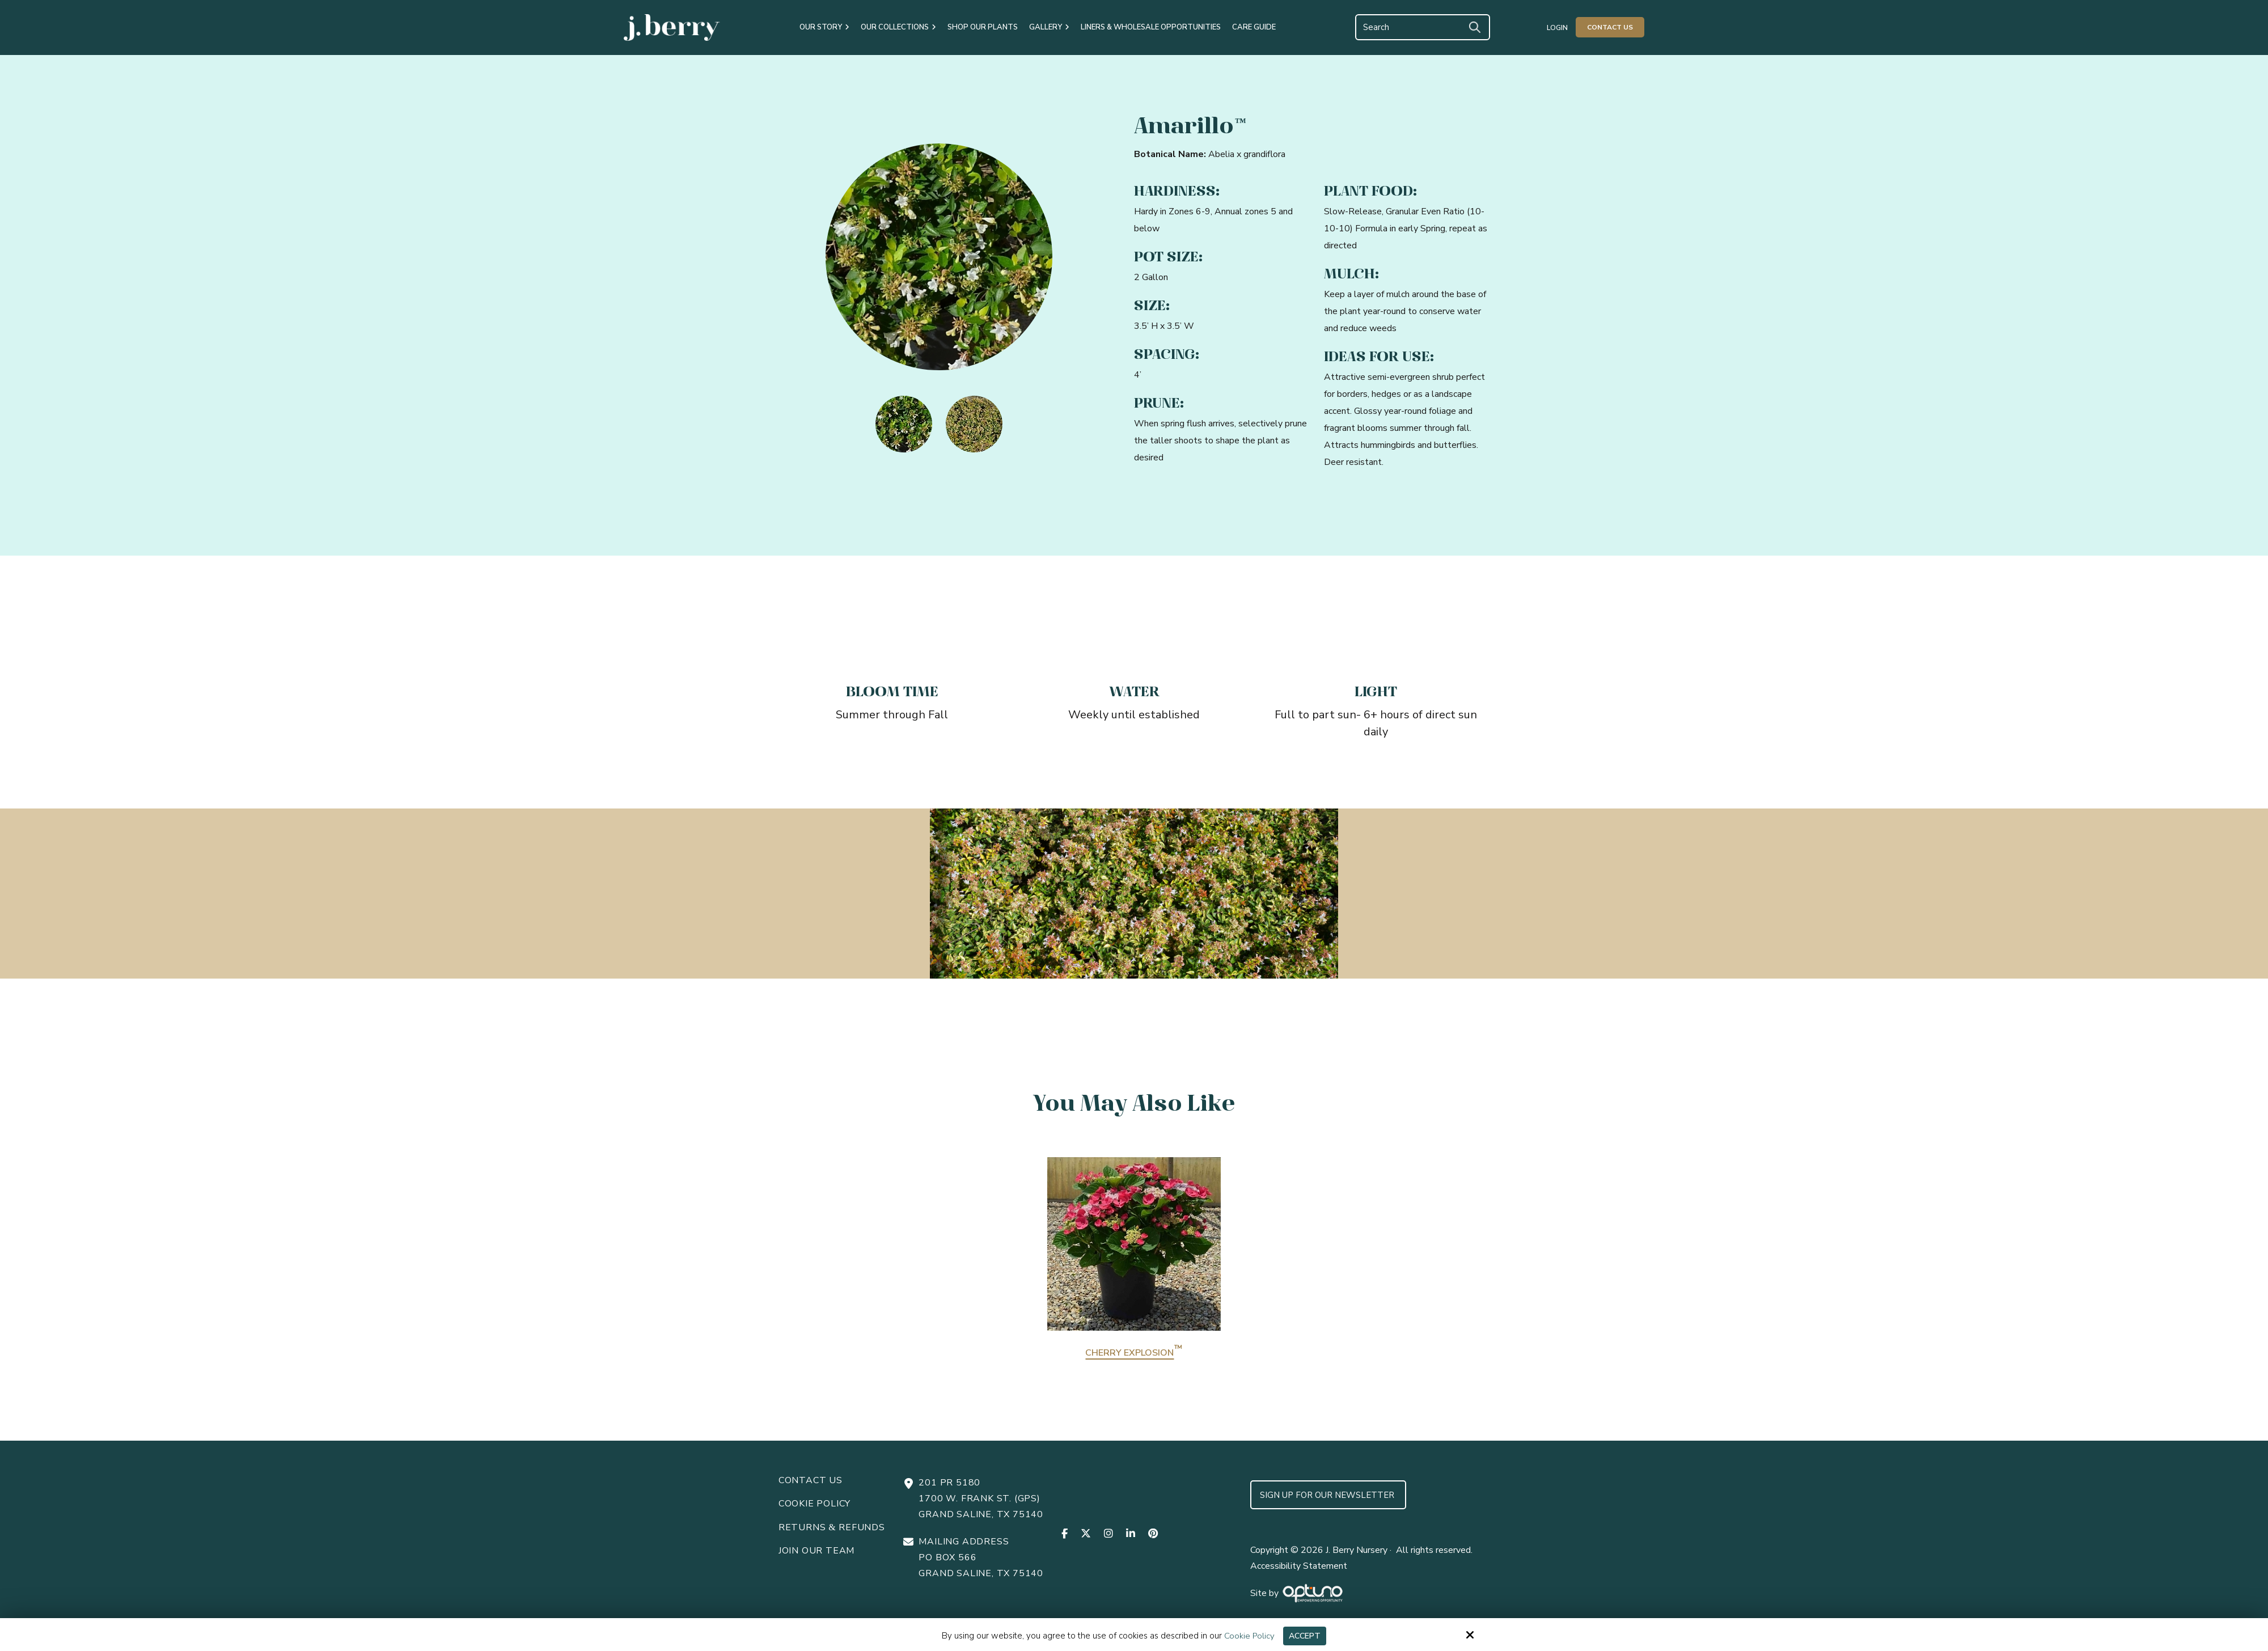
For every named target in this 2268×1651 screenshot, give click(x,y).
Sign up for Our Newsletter (1328, 1495)
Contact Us (1610, 27)
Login (1557, 27)
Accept (1305, 1635)
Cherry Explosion (1133, 1353)
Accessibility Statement (1298, 1566)
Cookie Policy (1247, 1636)
